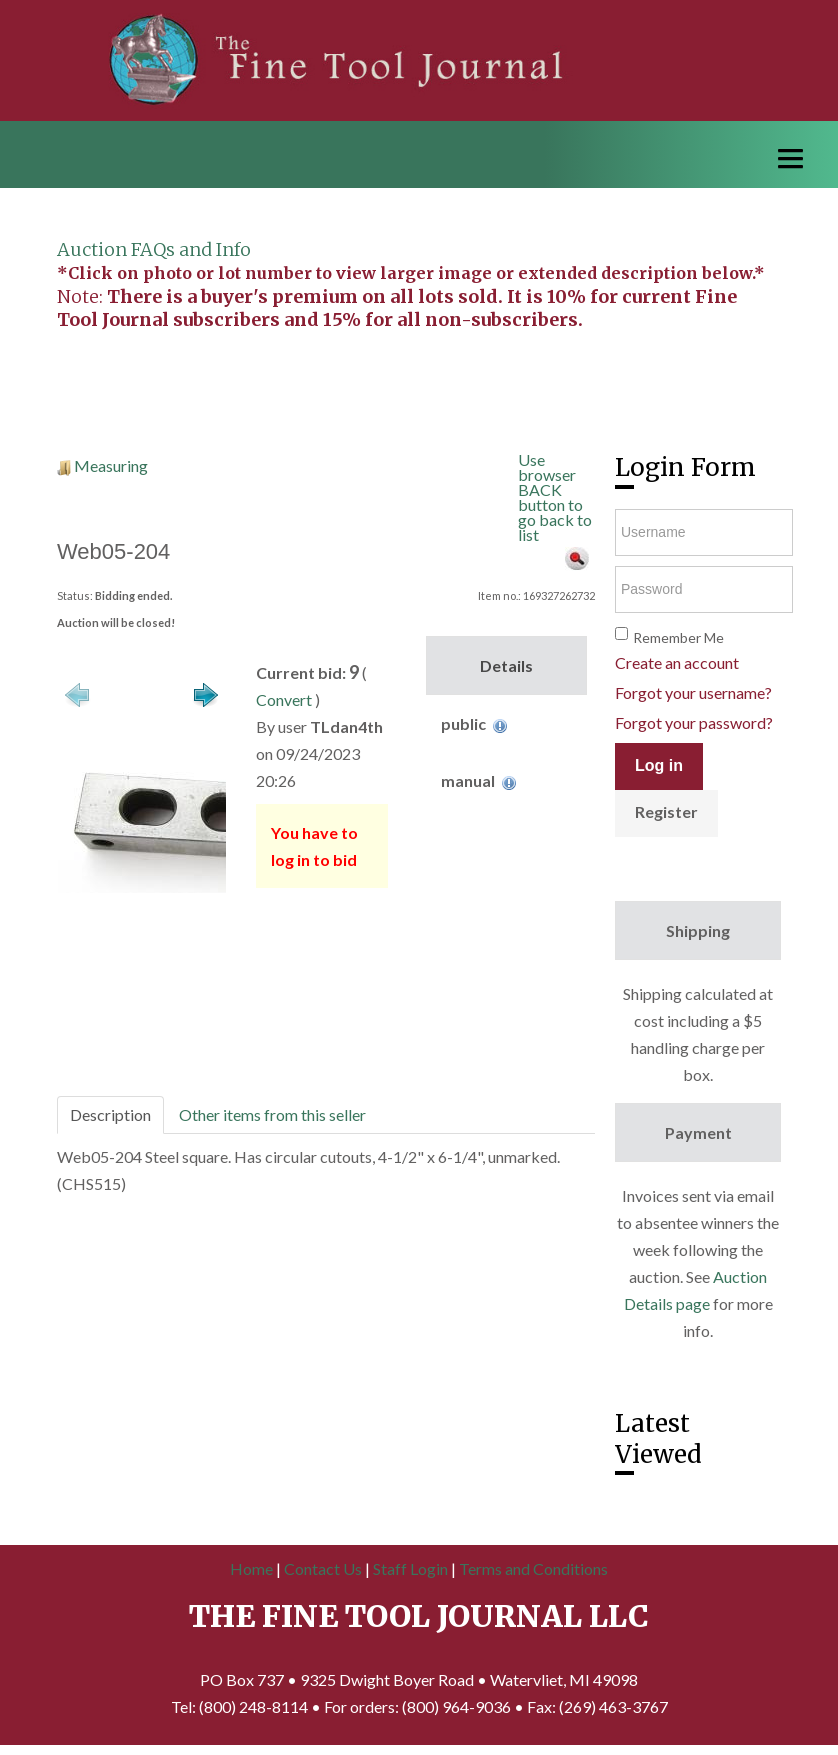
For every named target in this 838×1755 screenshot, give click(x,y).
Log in (659, 765)
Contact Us (323, 1568)
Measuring (111, 465)
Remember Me (678, 637)
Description (110, 1114)
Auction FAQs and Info (154, 249)
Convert (284, 699)
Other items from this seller (272, 1114)
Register (666, 811)
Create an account (677, 662)
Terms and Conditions (533, 1568)
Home (251, 1568)
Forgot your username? (693, 692)
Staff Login (410, 1568)
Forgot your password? (694, 722)
